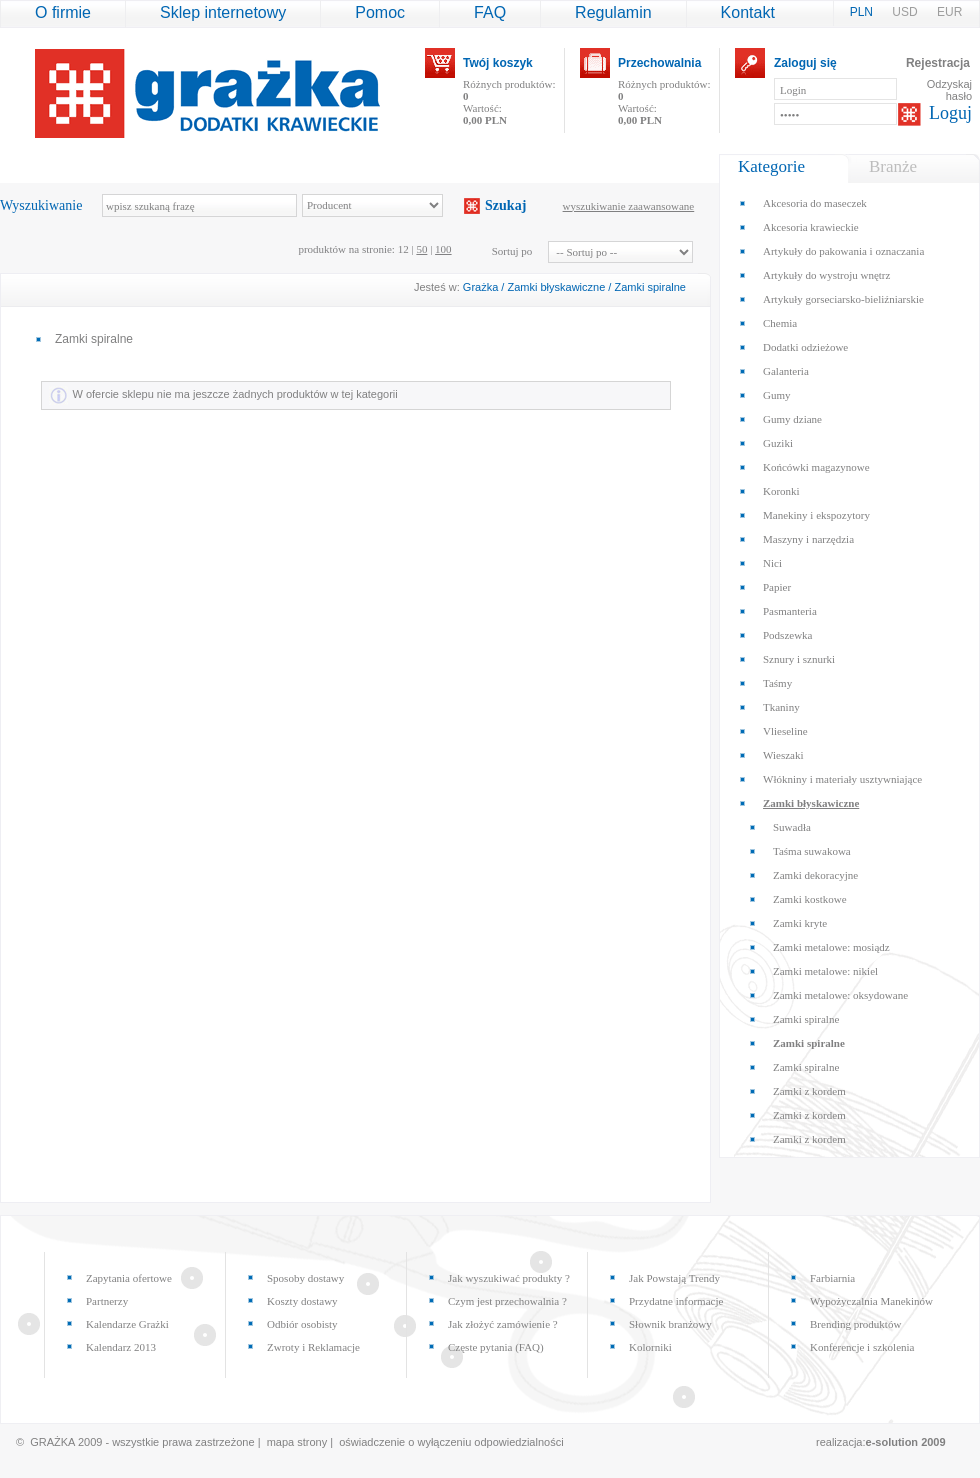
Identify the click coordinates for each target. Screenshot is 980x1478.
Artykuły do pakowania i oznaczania (843, 251)
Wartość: (485, 114)
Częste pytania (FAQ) (496, 1347)
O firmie (63, 12)
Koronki (781, 491)
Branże (893, 166)
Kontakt (748, 12)
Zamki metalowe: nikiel (825, 971)
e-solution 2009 (906, 1442)
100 (443, 249)
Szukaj (505, 205)
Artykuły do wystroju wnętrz (826, 275)
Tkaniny (781, 707)
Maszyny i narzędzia (808, 539)
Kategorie (771, 166)
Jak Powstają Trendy (674, 1278)
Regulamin (613, 12)
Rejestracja (938, 63)
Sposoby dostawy (305, 1278)
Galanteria (786, 371)
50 (421, 249)
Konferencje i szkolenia (862, 1347)
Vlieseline (785, 731)
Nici (772, 563)
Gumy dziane (792, 419)
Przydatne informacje (676, 1301)
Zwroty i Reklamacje (313, 1347)
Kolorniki (650, 1347)
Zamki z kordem (809, 1091)
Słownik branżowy (670, 1324)
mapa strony (297, 1442)
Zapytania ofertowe (129, 1278)
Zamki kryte (800, 923)
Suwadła (792, 827)
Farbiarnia (832, 1278)
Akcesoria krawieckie (811, 227)
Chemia (780, 323)
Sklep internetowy (223, 12)
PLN (863, 12)
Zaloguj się (805, 63)
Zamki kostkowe (810, 899)
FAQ (490, 12)
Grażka (480, 287)
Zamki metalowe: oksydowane (840, 995)
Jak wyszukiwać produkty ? (509, 1278)
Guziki (778, 443)
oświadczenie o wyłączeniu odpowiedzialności (451, 1442)
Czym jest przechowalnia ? (507, 1301)
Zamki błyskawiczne (556, 287)
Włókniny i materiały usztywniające (842, 779)
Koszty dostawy (302, 1301)
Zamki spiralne (650, 287)
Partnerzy (107, 1301)
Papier (777, 587)
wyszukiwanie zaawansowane (629, 206)
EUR (949, 12)
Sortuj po (512, 251)
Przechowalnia (659, 63)
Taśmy (777, 683)
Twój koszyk (498, 63)
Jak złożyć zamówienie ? (503, 1324)
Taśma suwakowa (812, 851)
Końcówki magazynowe (816, 467)
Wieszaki (783, 755)
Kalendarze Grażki (127, 1324)
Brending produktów (855, 1324)
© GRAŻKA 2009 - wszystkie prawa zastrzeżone (135, 1442)
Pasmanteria (790, 611)
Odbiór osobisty (302, 1324)
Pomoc (380, 12)
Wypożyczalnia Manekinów (871, 1301)
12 (403, 249)
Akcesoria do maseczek (815, 203)
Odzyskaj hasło (949, 90)
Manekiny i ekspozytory (816, 515)
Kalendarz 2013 (121, 1347)
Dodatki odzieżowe (805, 347)
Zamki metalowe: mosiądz (831, 947)
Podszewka (788, 635)
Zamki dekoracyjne (815, 875)
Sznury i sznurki (799, 659)
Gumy (777, 395)
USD (906, 12)
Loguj (950, 113)
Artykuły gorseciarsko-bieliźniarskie (843, 299)
